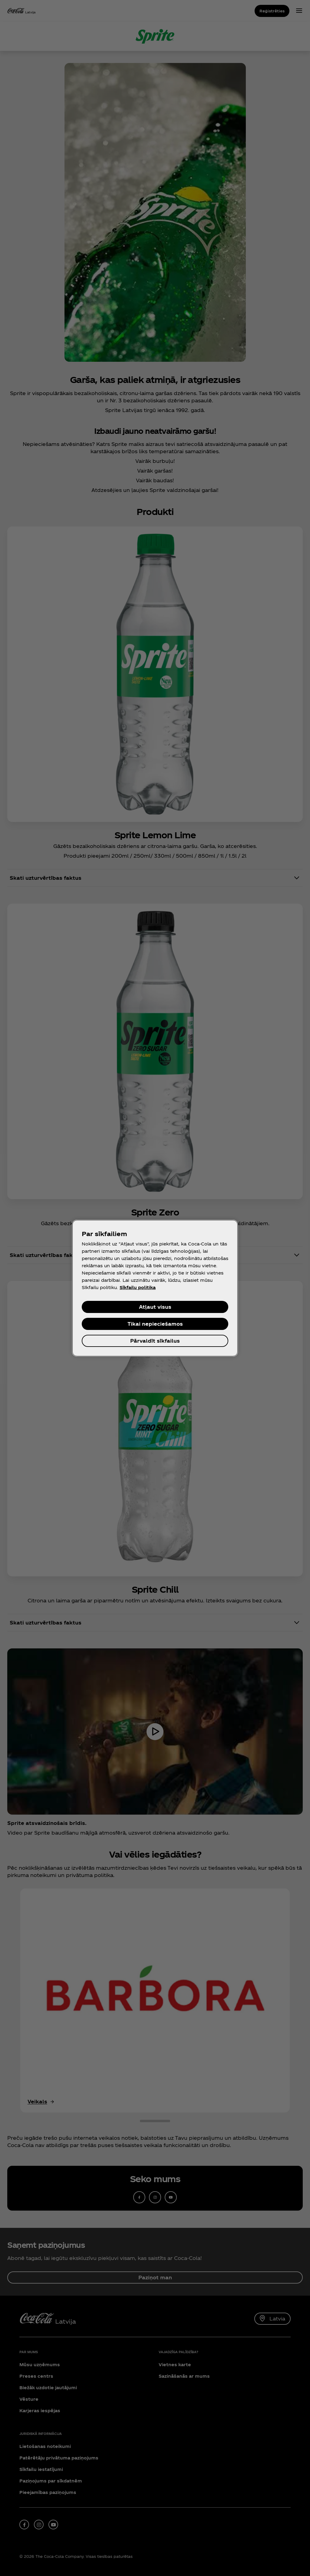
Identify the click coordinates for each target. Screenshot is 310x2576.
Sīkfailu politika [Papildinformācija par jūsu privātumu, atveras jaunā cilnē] (138, 1287)
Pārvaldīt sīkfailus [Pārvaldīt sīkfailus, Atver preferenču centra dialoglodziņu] (155, 1341)
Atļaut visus (155, 1307)
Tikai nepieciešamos (155, 1324)
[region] (155, 1288)
